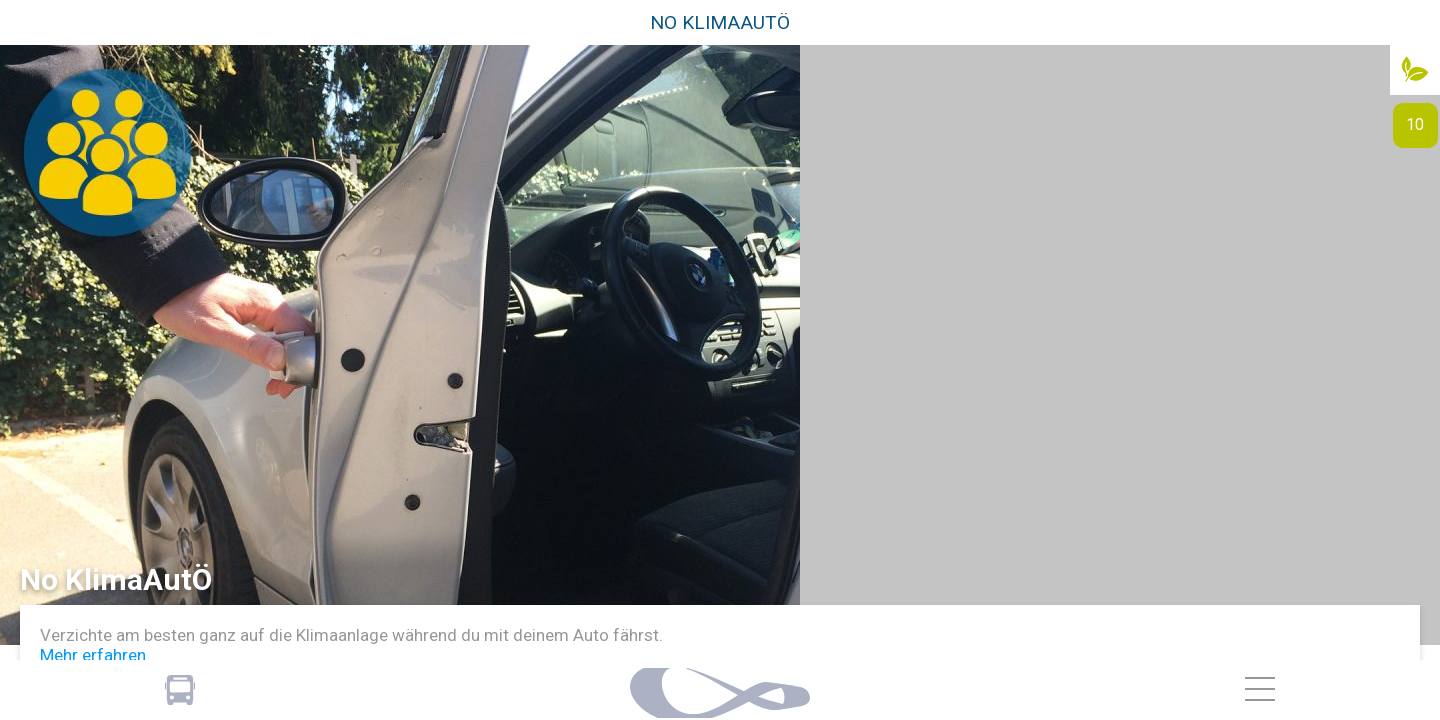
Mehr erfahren (93, 655)
